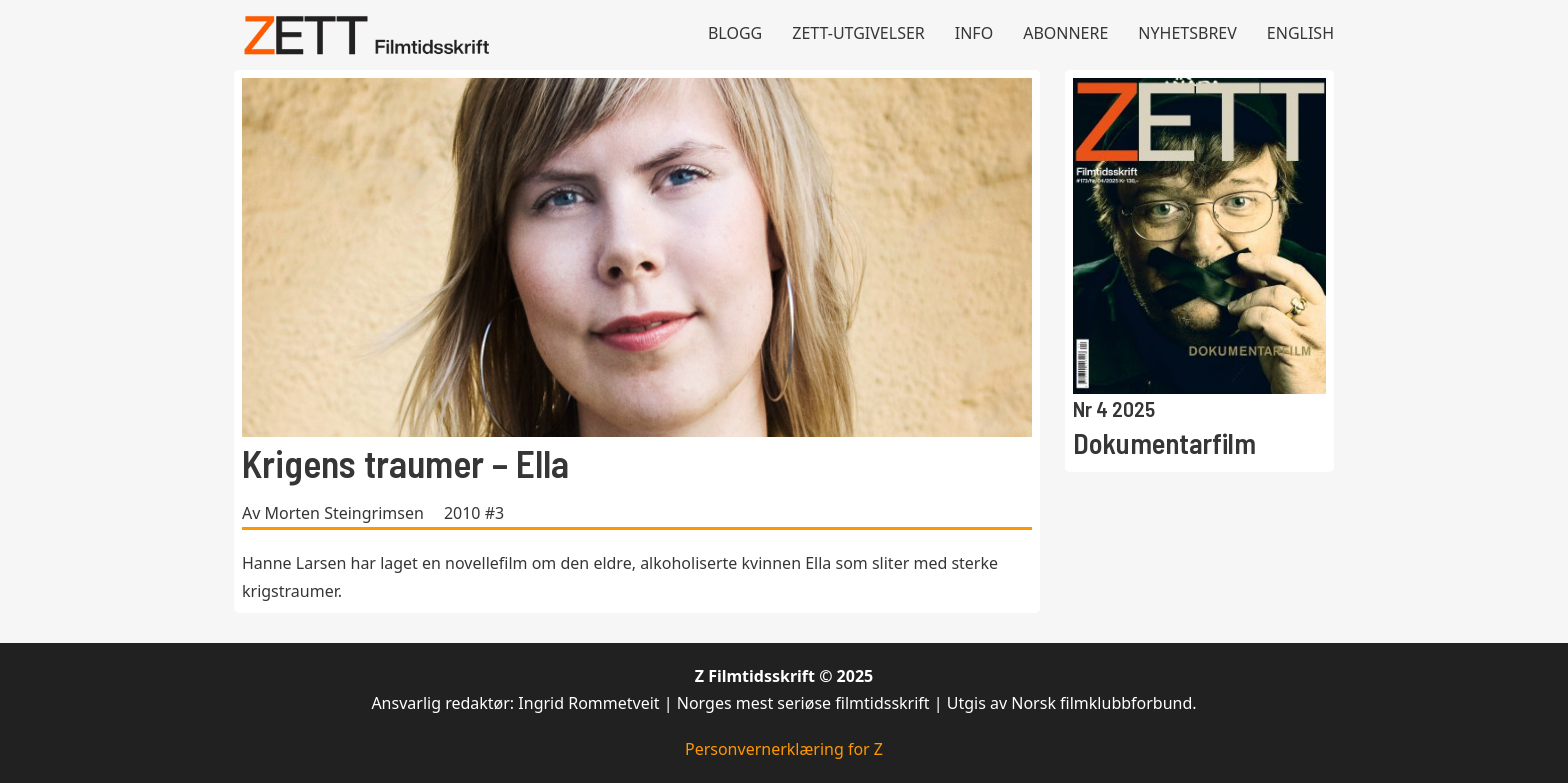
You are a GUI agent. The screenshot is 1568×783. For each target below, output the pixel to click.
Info (974, 33)
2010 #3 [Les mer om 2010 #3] (474, 513)
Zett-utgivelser (858, 33)
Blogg (735, 33)
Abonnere (1065, 33)
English (1300, 33)
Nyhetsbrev (1187, 33)
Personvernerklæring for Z (784, 749)
